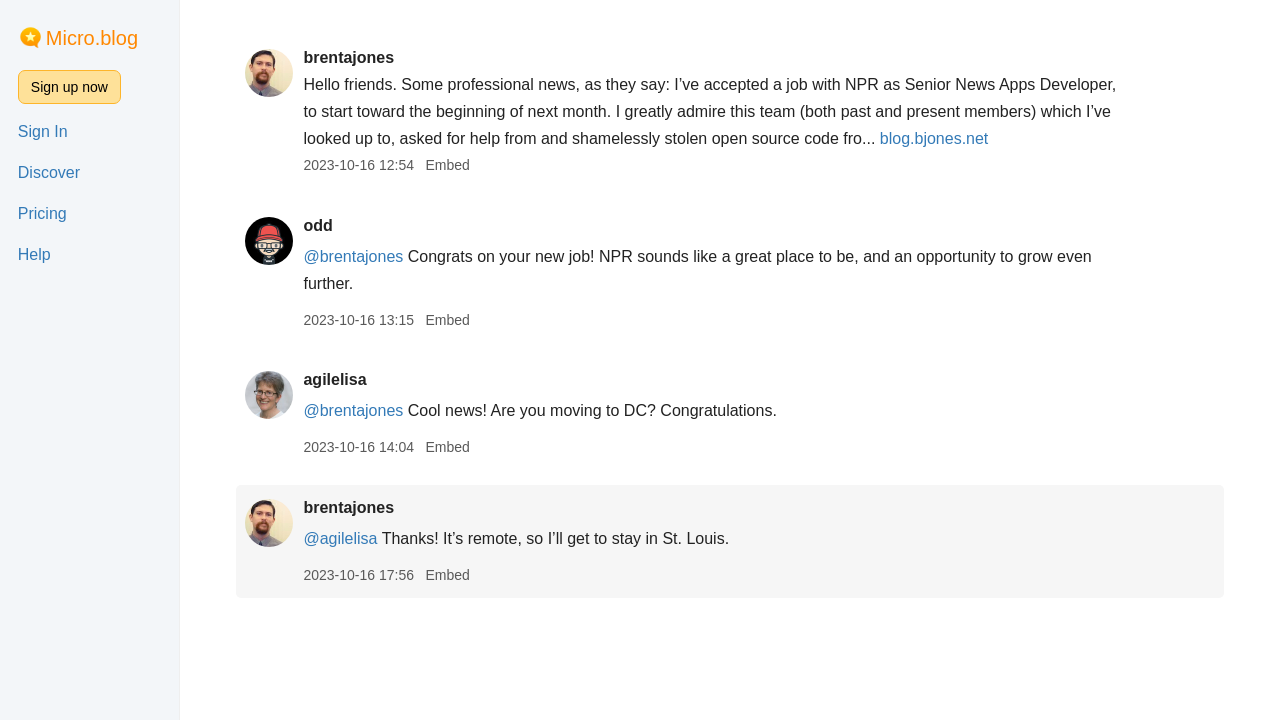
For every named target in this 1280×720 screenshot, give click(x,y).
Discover (49, 172)
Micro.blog (92, 38)
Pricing (42, 213)
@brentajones (353, 256)
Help (34, 254)
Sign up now (69, 87)
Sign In (43, 131)
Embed (447, 165)
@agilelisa (340, 538)
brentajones (348, 57)
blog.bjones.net (934, 138)
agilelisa (334, 379)
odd (317, 225)
